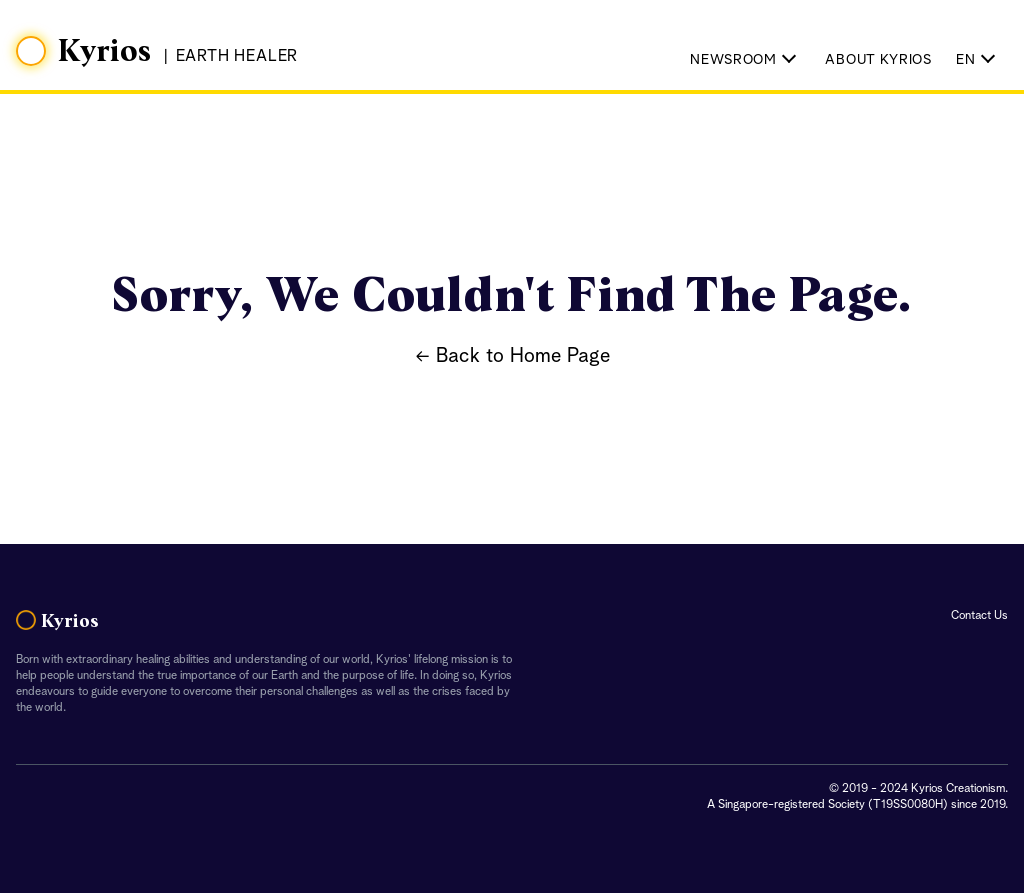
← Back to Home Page (512, 357)
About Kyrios (878, 60)
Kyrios (105, 52)
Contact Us (979, 616)
